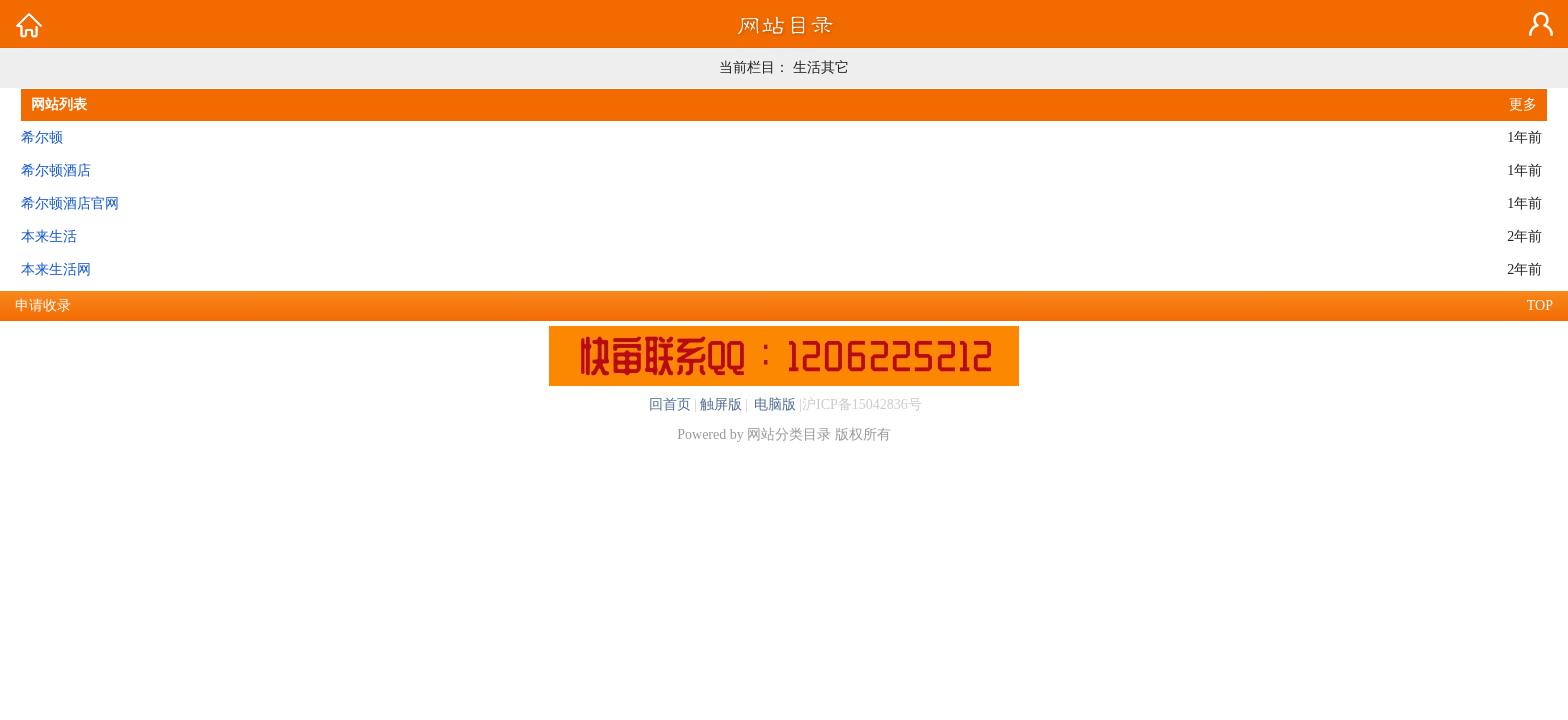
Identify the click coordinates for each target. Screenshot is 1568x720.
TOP (1540, 305)
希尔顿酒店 (56, 170)
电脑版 (774, 404)
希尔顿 (42, 137)
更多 (1523, 104)
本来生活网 (56, 269)
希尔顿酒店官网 (70, 203)
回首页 (670, 404)
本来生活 (49, 236)
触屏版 (721, 404)
